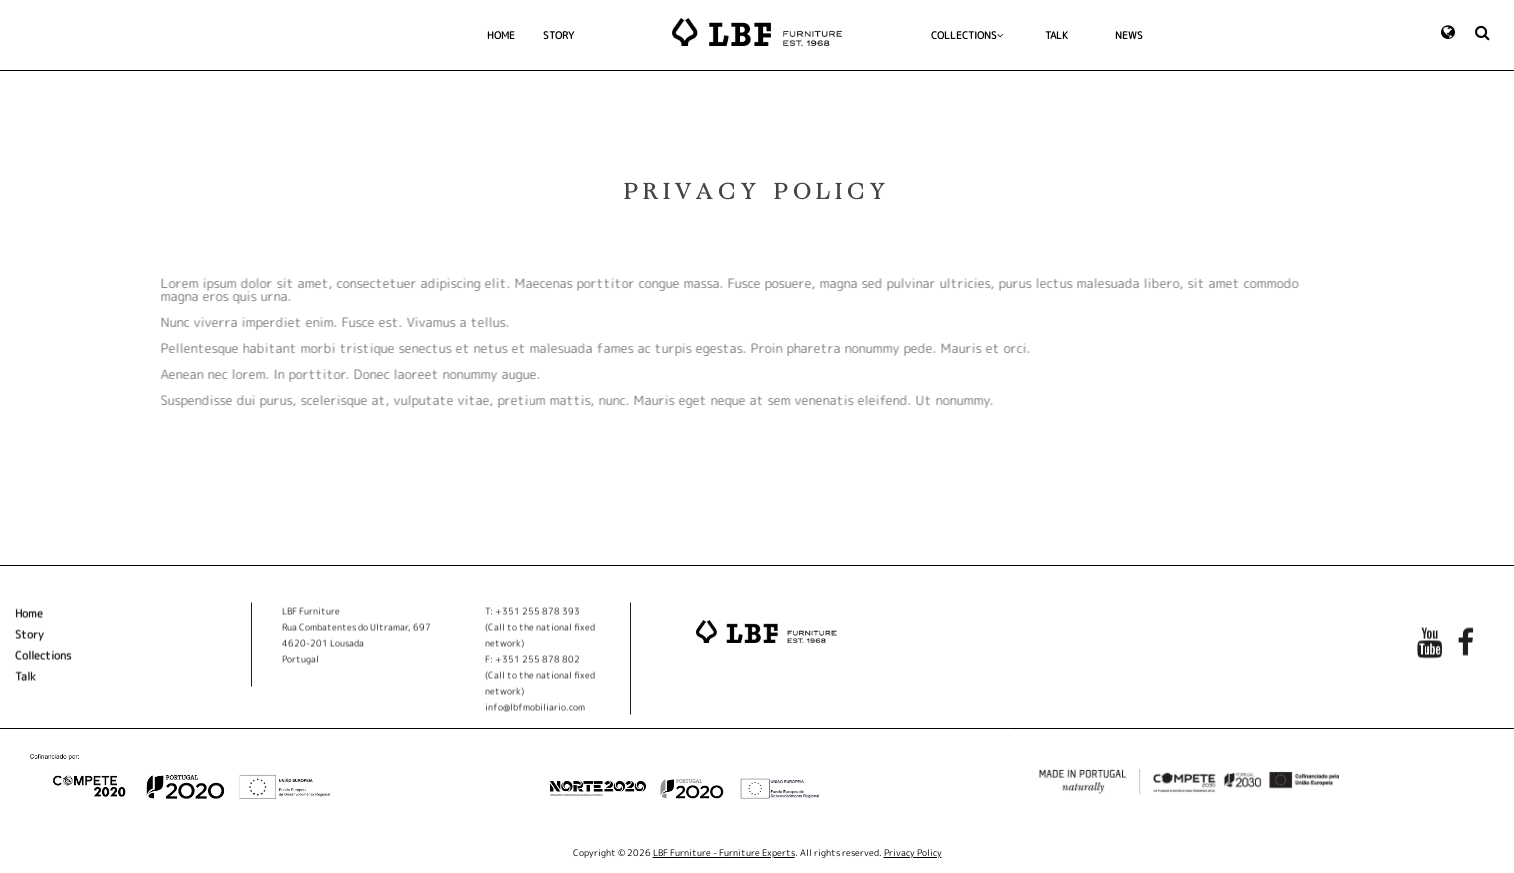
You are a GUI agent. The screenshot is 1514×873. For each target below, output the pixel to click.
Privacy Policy (913, 852)
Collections (43, 661)
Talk (25, 682)
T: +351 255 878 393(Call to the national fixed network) (540, 632)
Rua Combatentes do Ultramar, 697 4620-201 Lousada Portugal (356, 648)
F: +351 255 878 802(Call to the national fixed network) (540, 680)
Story (29, 640)
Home (29, 619)
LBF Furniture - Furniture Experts (724, 852)
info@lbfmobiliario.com (535, 712)
